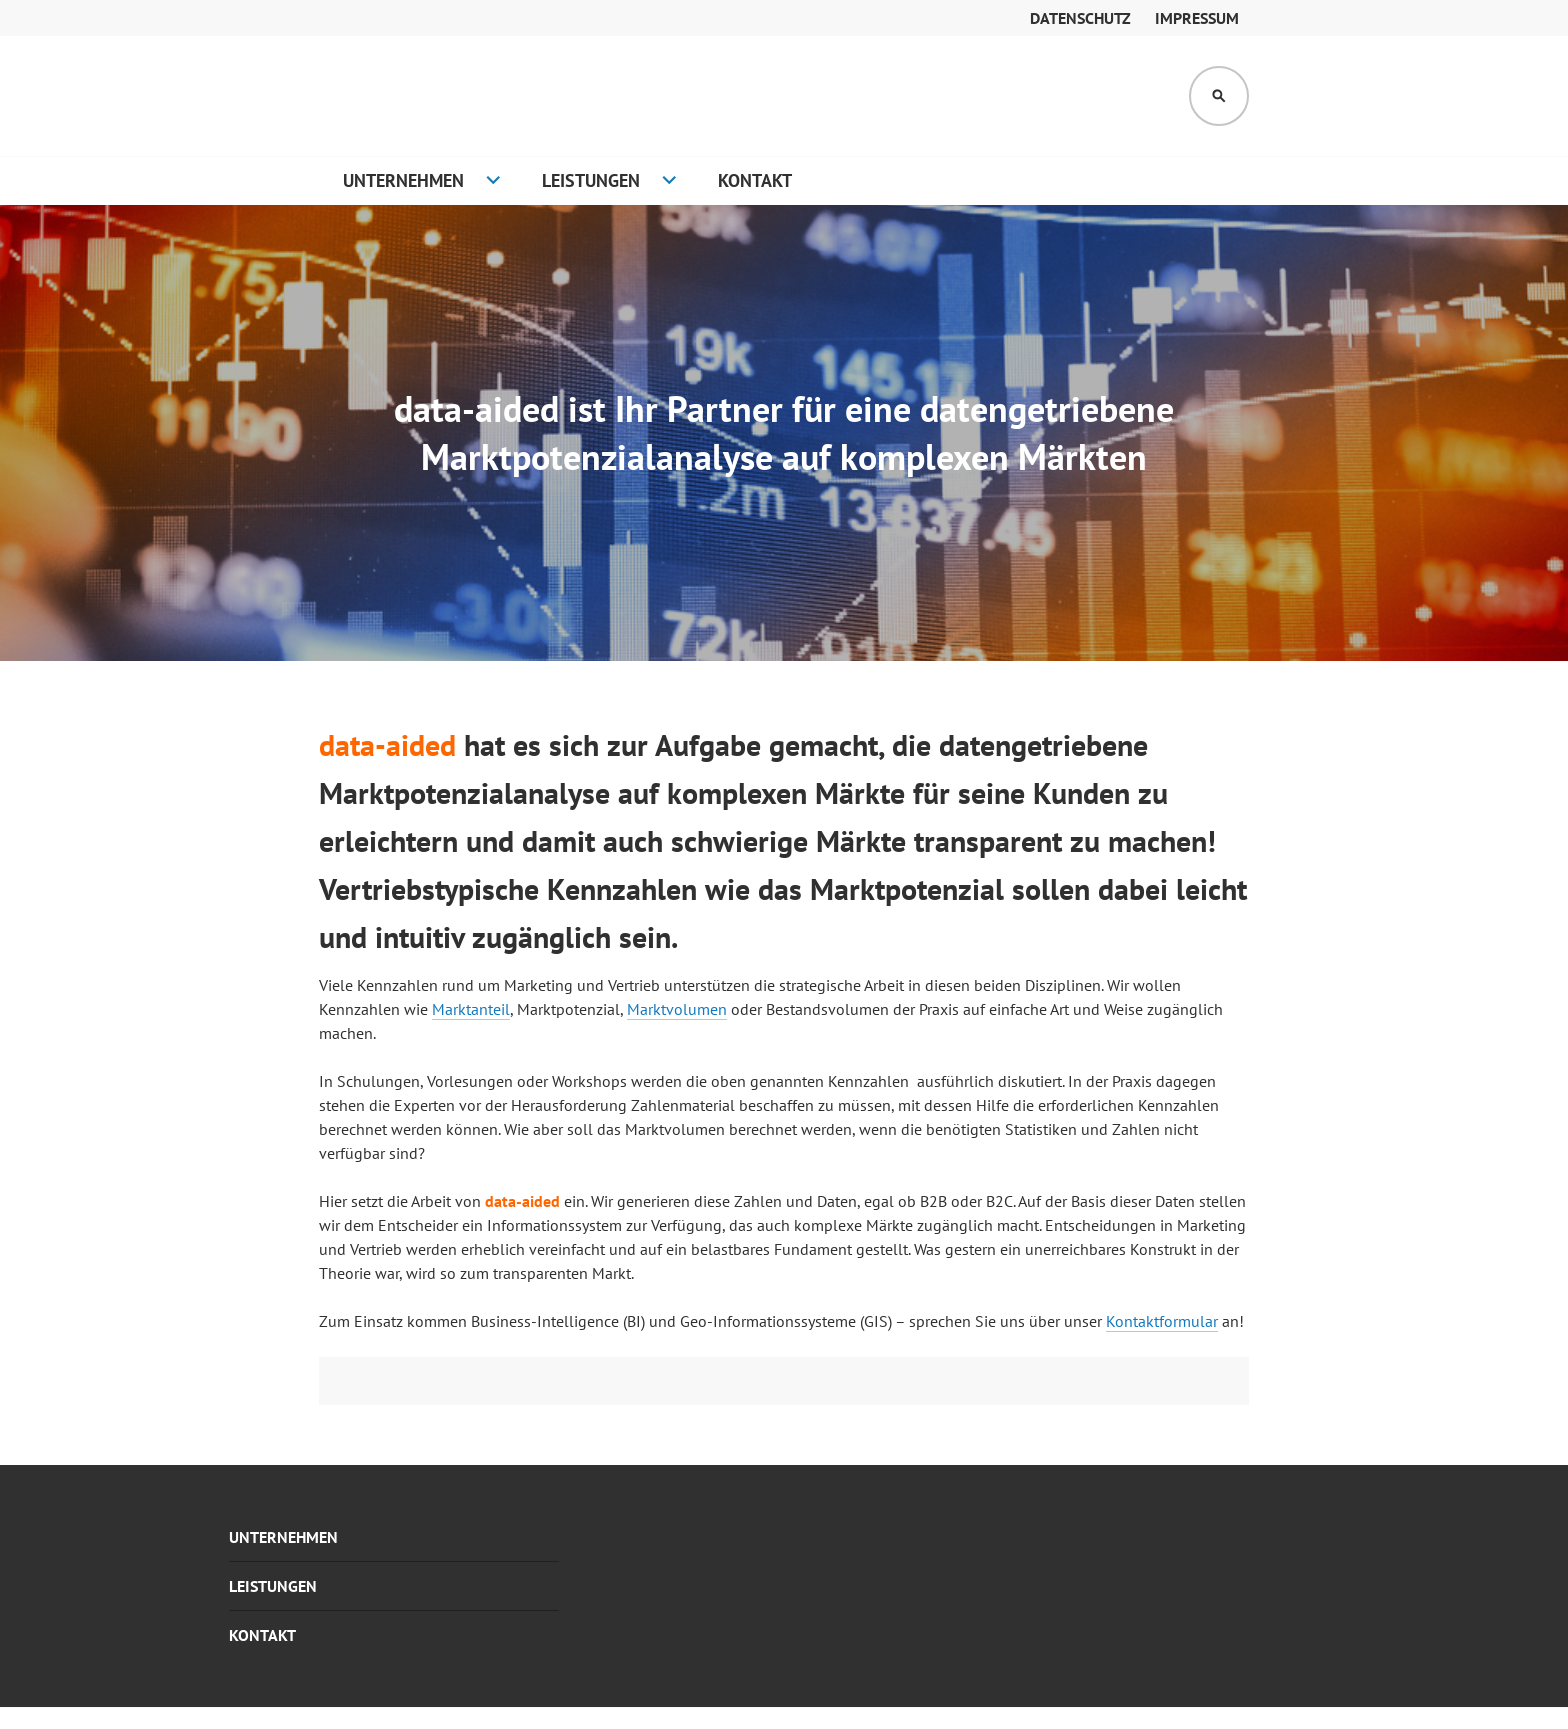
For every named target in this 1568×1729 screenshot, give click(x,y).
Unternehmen (403, 180)
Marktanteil (471, 1009)
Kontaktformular (1162, 1321)
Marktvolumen (677, 1009)
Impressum (1197, 18)
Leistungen (591, 180)
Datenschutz (1080, 18)
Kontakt (755, 180)
